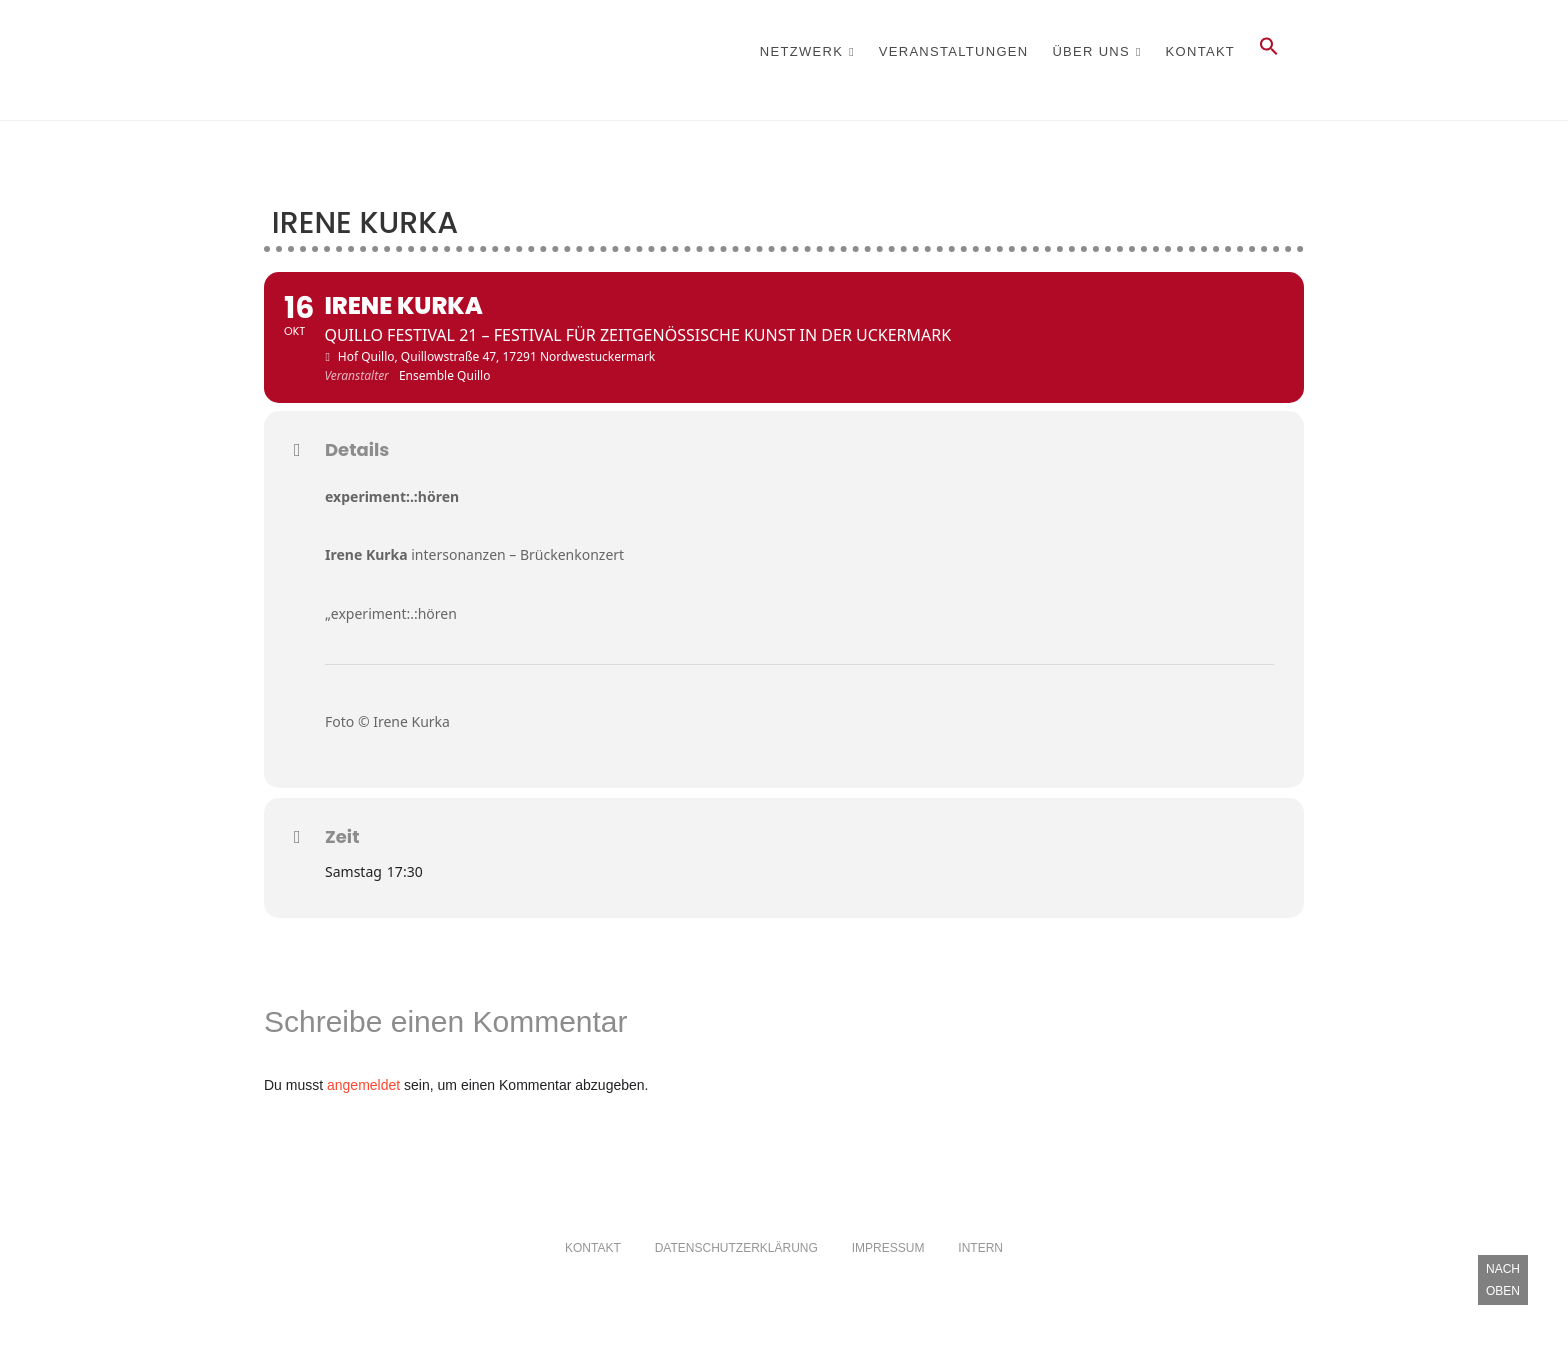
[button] (1269, 52)
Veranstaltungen (954, 51)
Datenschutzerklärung (736, 1248)
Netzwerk (801, 51)
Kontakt (1201, 51)
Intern (980, 1248)
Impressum (888, 1248)
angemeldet (363, 1085)
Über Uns (1091, 51)
